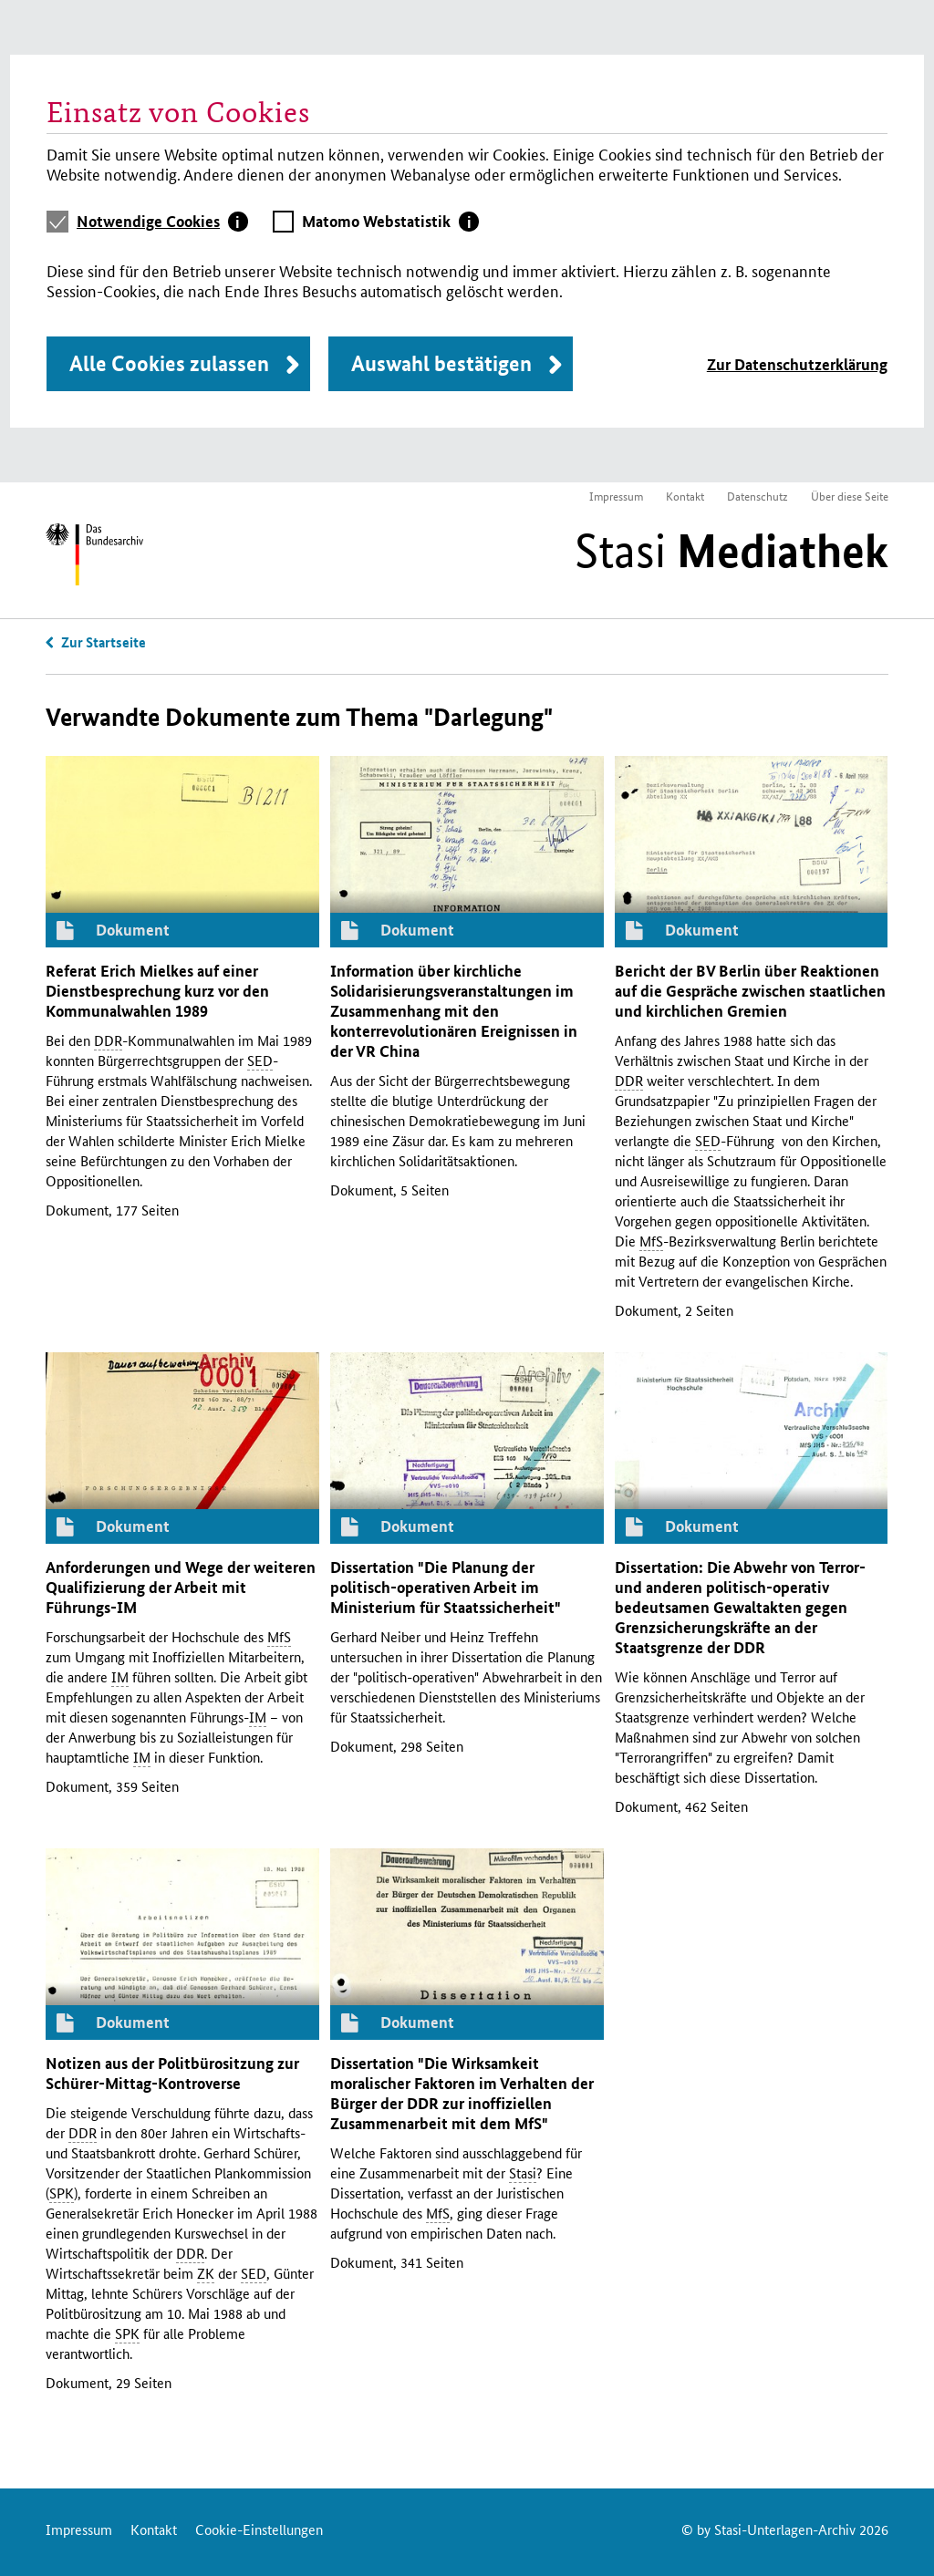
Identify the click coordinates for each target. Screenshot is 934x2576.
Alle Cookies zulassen (169, 363)
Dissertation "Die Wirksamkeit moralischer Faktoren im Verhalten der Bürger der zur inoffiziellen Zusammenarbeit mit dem (462, 2093)
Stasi (731, 550)
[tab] (162, 222)
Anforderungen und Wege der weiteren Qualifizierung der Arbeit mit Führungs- (181, 1587)
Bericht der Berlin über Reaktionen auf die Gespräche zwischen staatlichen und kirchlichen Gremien (750, 990)
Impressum (616, 495)
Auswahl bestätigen (441, 363)
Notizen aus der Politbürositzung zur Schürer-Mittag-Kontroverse (172, 2073)
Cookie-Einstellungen (259, 2529)
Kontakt (685, 495)
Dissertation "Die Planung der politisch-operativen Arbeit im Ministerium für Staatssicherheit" (445, 1587)
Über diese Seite (849, 495)
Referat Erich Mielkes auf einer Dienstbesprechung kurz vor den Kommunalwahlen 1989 (157, 990)
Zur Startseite (103, 642)
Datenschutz (757, 495)
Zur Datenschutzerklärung (797, 364)
